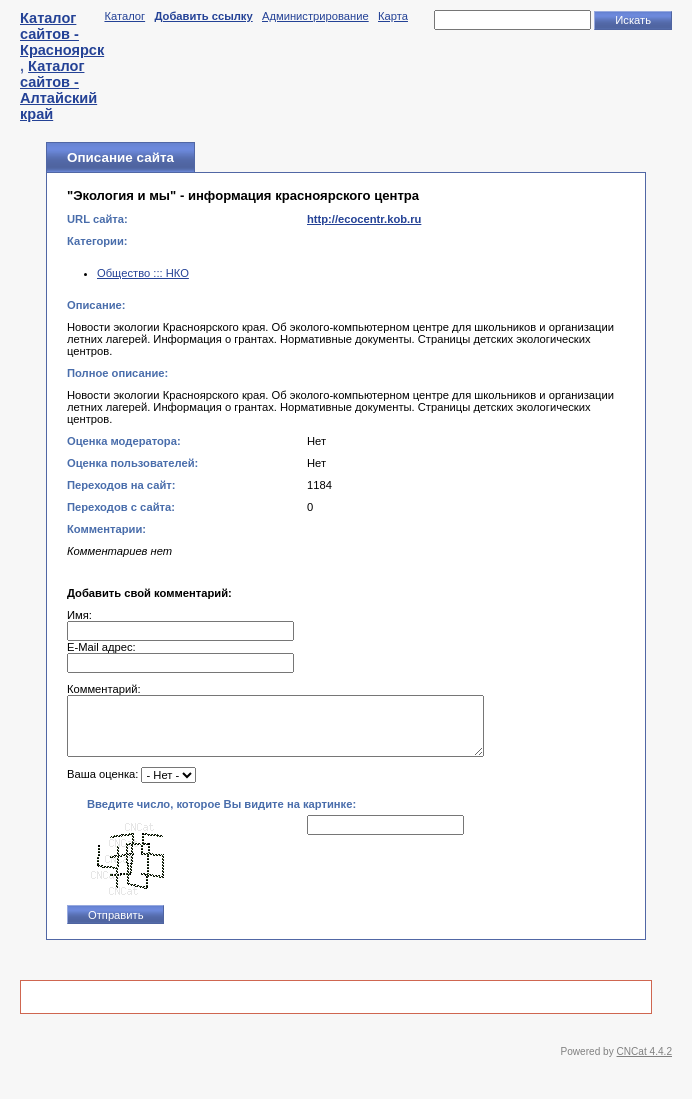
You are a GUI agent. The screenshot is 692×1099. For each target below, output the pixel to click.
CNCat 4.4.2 (644, 1063)
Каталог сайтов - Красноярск (62, 34)
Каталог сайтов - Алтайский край (58, 90)
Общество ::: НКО (143, 273)
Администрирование (315, 16)
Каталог (124, 16)
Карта (393, 16)
